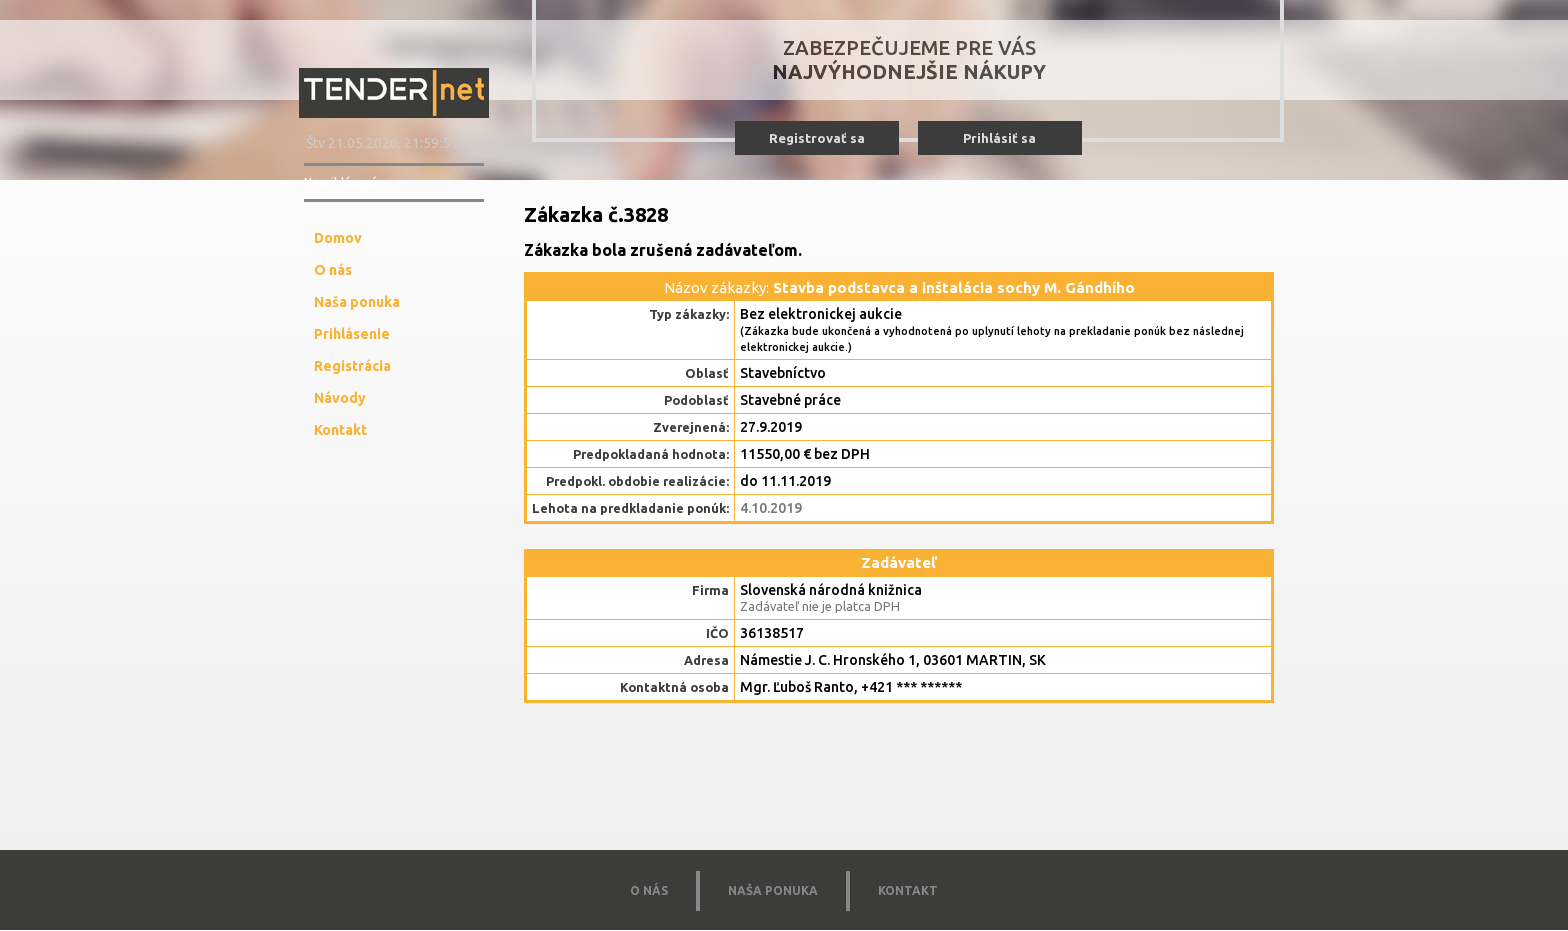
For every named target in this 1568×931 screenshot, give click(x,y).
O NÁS (649, 890)
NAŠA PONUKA (773, 890)
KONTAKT (908, 890)
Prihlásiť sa (999, 138)
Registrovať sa (817, 138)
